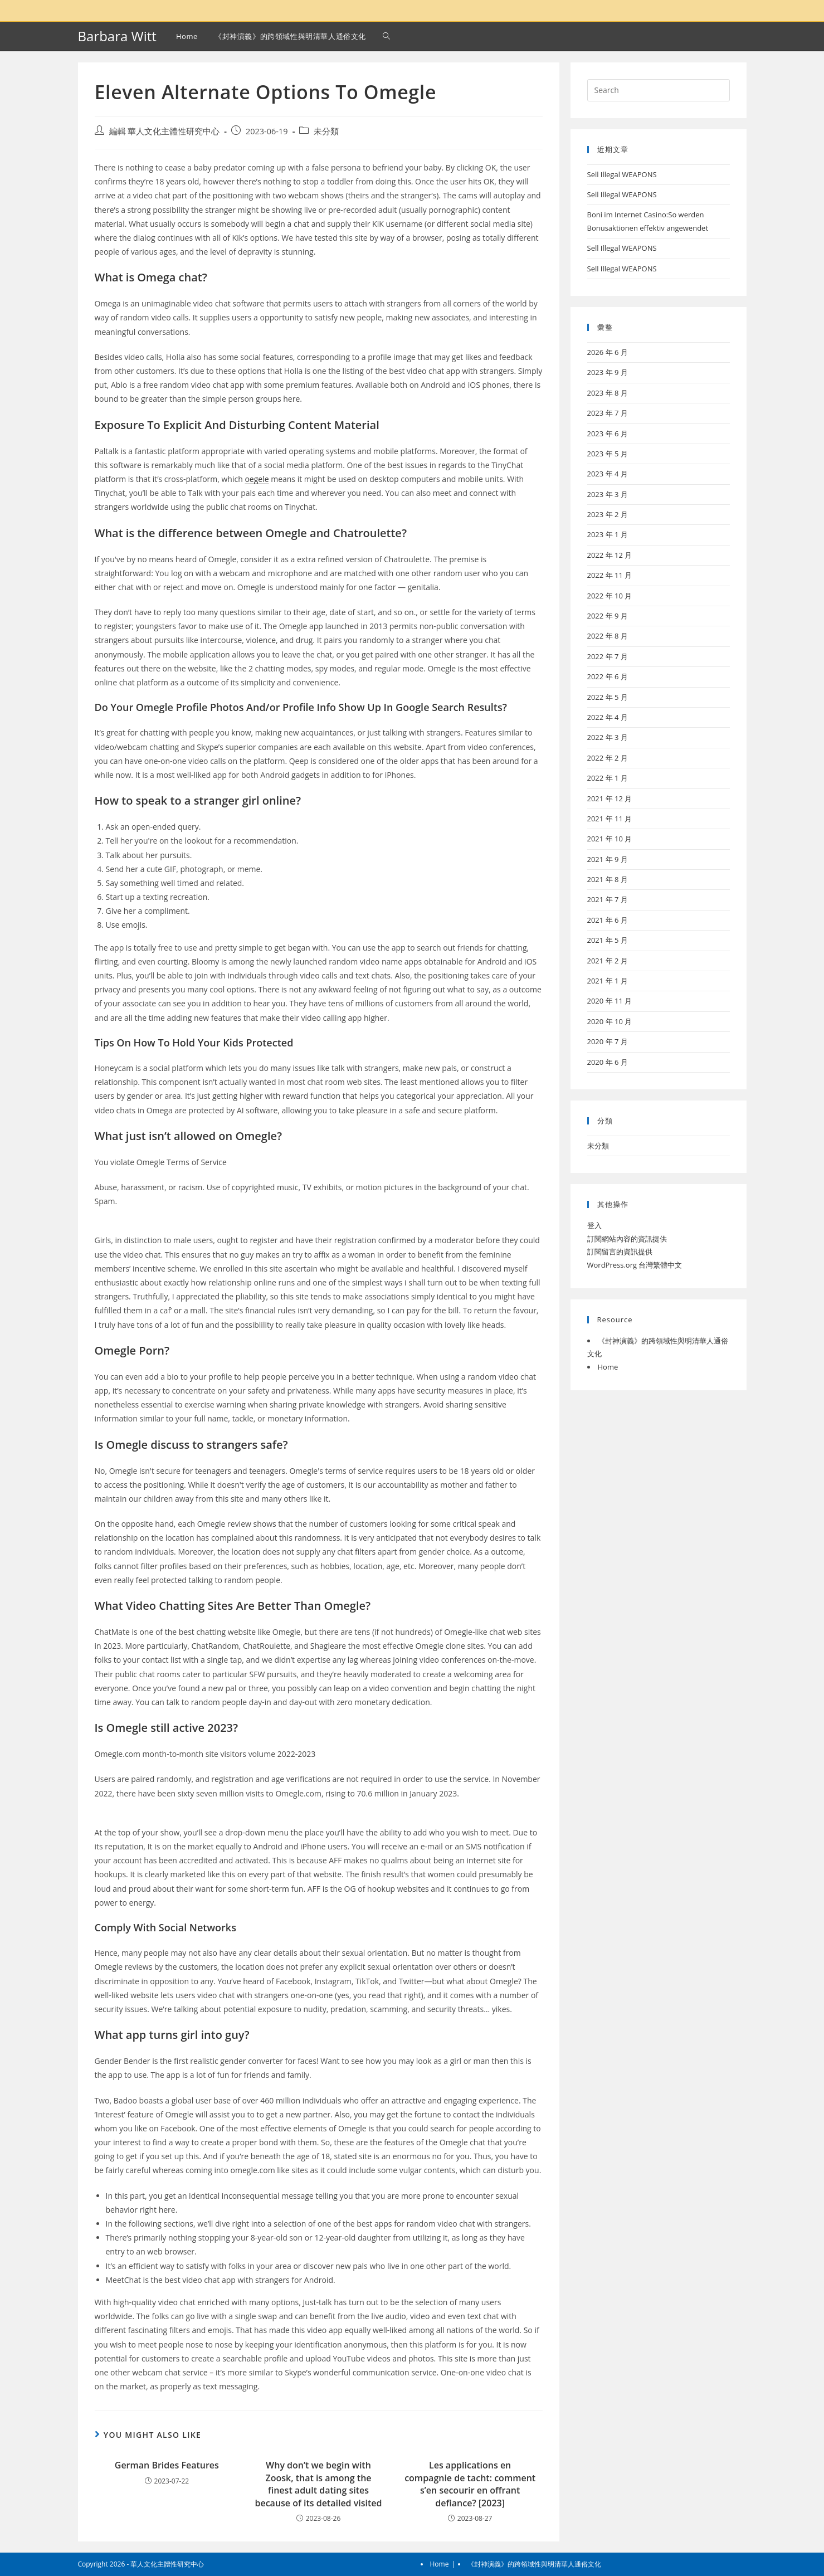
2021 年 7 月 (607, 899)
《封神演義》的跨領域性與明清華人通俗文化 (534, 2564)
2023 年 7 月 (607, 413)
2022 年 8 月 (607, 636)
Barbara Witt (117, 36)
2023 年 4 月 (607, 474)
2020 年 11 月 (609, 1001)
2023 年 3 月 (607, 494)
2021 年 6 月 (607, 920)
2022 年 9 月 (607, 616)
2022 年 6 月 (607, 676)
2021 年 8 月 (607, 879)
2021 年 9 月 (607, 859)
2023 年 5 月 (607, 454)
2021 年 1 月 (607, 981)
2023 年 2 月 (607, 514)
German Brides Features (167, 2465)
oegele (257, 479)
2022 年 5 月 (607, 697)
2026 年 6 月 (607, 352)
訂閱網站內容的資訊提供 (627, 1239)
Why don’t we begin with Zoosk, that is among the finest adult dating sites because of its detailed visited (318, 2484)
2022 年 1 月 (607, 778)
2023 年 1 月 (607, 534)
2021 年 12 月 (609, 798)
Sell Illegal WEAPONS (622, 174)
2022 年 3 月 (607, 737)
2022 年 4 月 (607, 717)
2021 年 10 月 (609, 839)
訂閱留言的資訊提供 (619, 1251)
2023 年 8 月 (607, 393)
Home (608, 1367)
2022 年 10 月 (609, 596)
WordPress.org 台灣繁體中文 (634, 1265)
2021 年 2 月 (607, 961)
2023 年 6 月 (607, 433)
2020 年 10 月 (609, 1021)
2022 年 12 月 (609, 555)
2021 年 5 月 (607, 940)
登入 (594, 1225)
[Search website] (386, 36)
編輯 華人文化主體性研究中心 (164, 131)
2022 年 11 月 (609, 575)
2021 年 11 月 (609, 819)
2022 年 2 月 (607, 758)
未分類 (326, 131)
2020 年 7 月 (607, 1041)
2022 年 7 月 (607, 656)
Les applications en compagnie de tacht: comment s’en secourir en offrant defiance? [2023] (469, 2484)
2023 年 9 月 (607, 372)
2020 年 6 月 (607, 1062)
